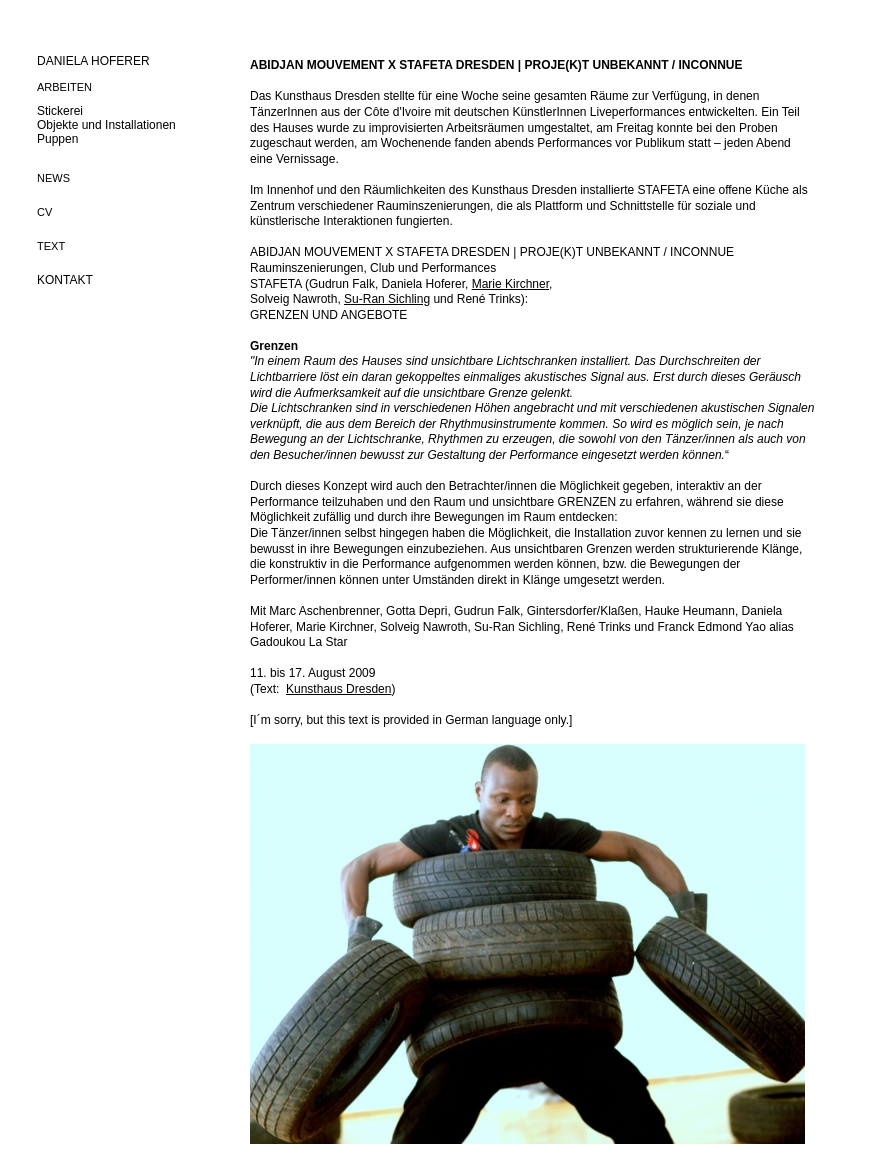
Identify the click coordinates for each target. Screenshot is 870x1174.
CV (44, 212)
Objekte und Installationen (106, 125)
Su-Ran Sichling (387, 299)
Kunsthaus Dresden (338, 689)
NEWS (53, 178)
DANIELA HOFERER (93, 61)
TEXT (51, 246)
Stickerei (60, 111)
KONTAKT (65, 280)
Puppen (57, 139)
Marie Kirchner (510, 284)
